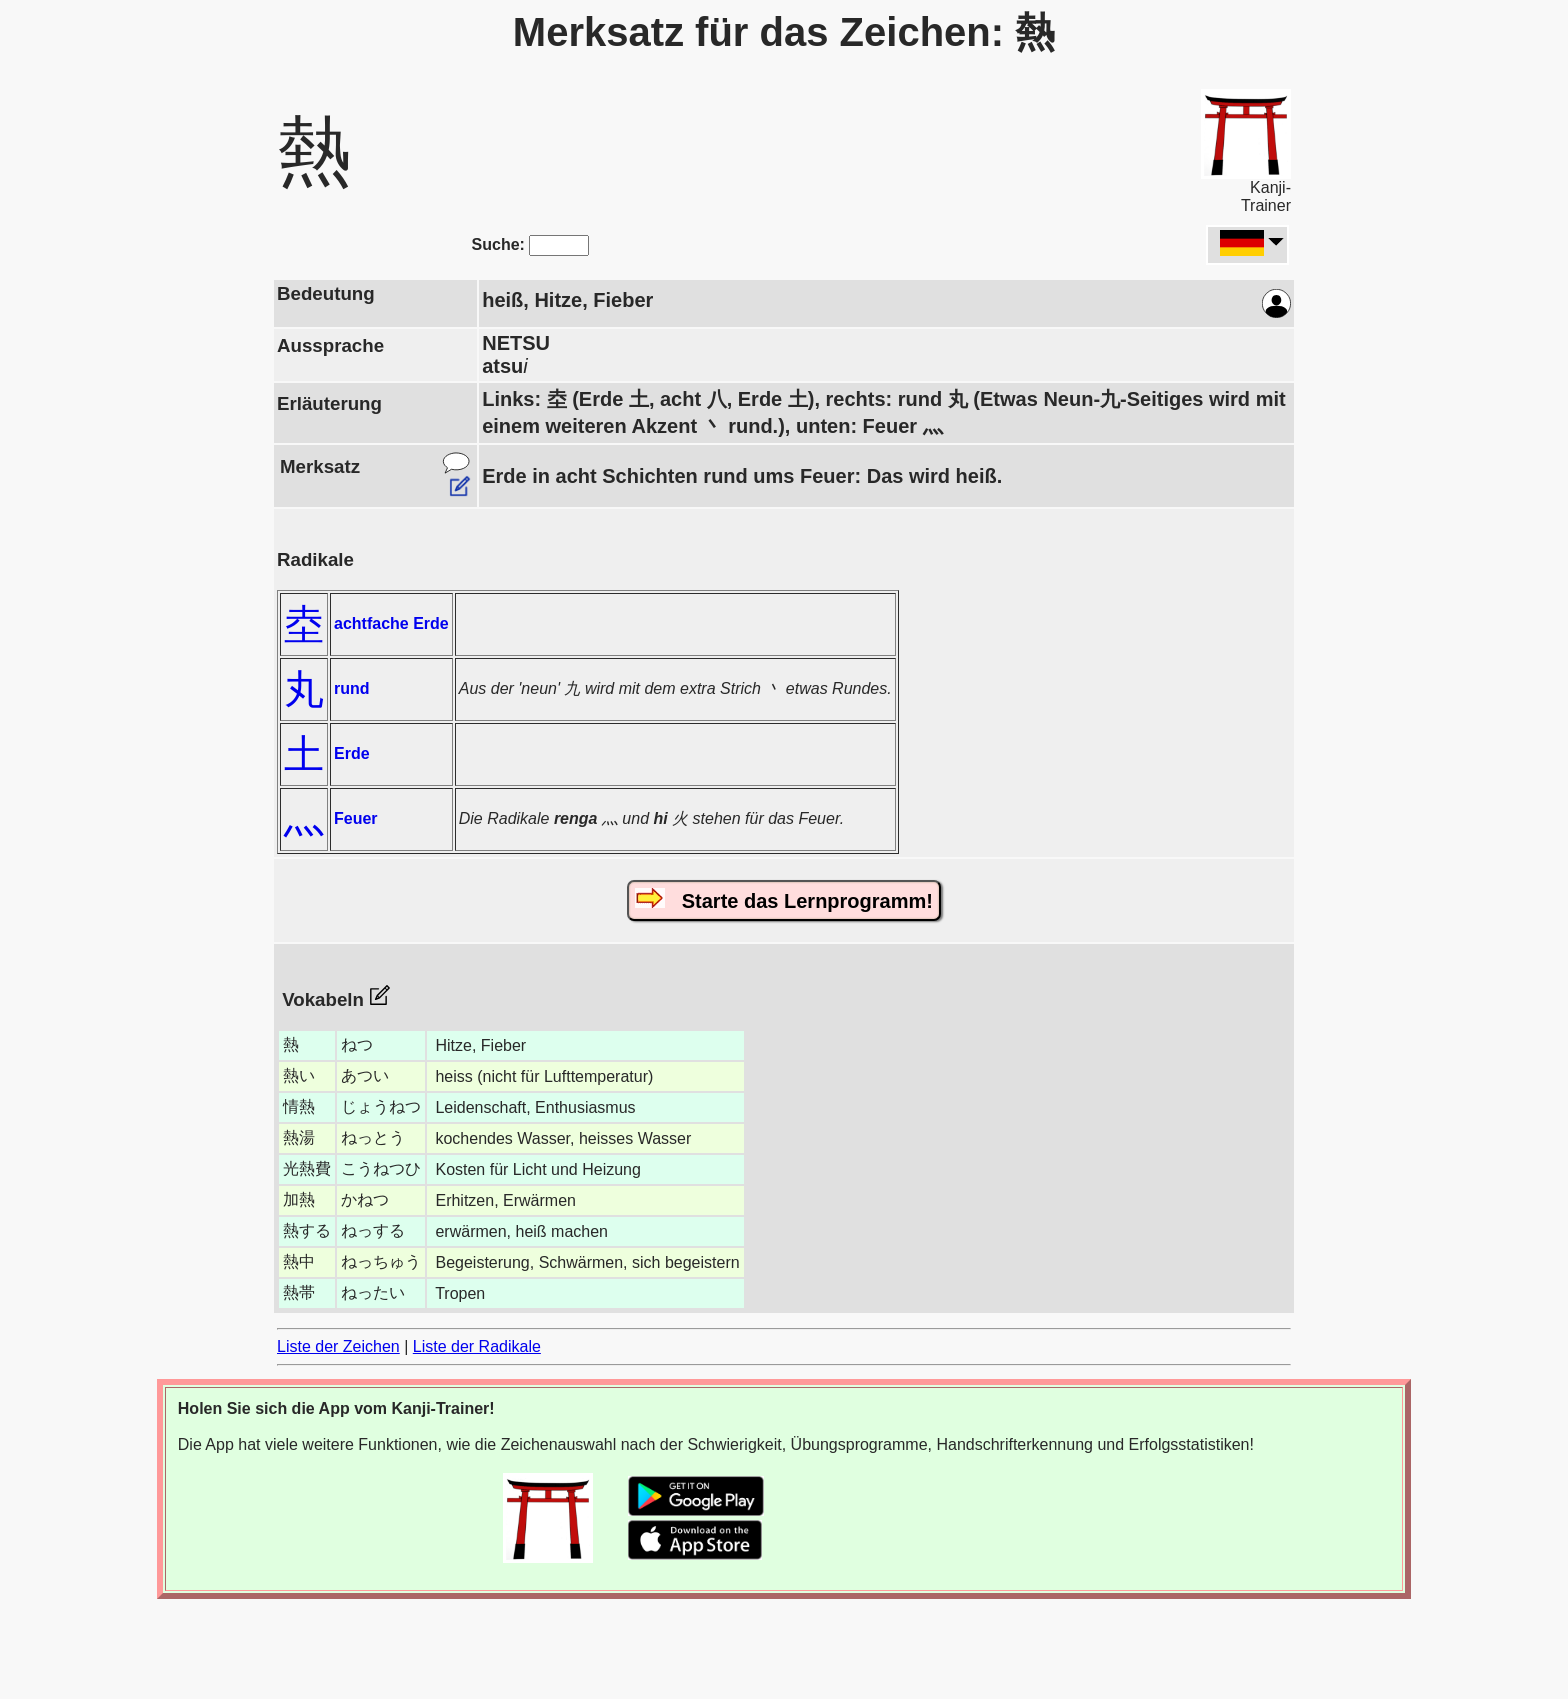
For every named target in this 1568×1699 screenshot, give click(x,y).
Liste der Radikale (477, 1346)
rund (352, 688)
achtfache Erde (391, 623)
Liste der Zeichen (338, 1346)
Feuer (356, 818)
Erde (352, 753)
